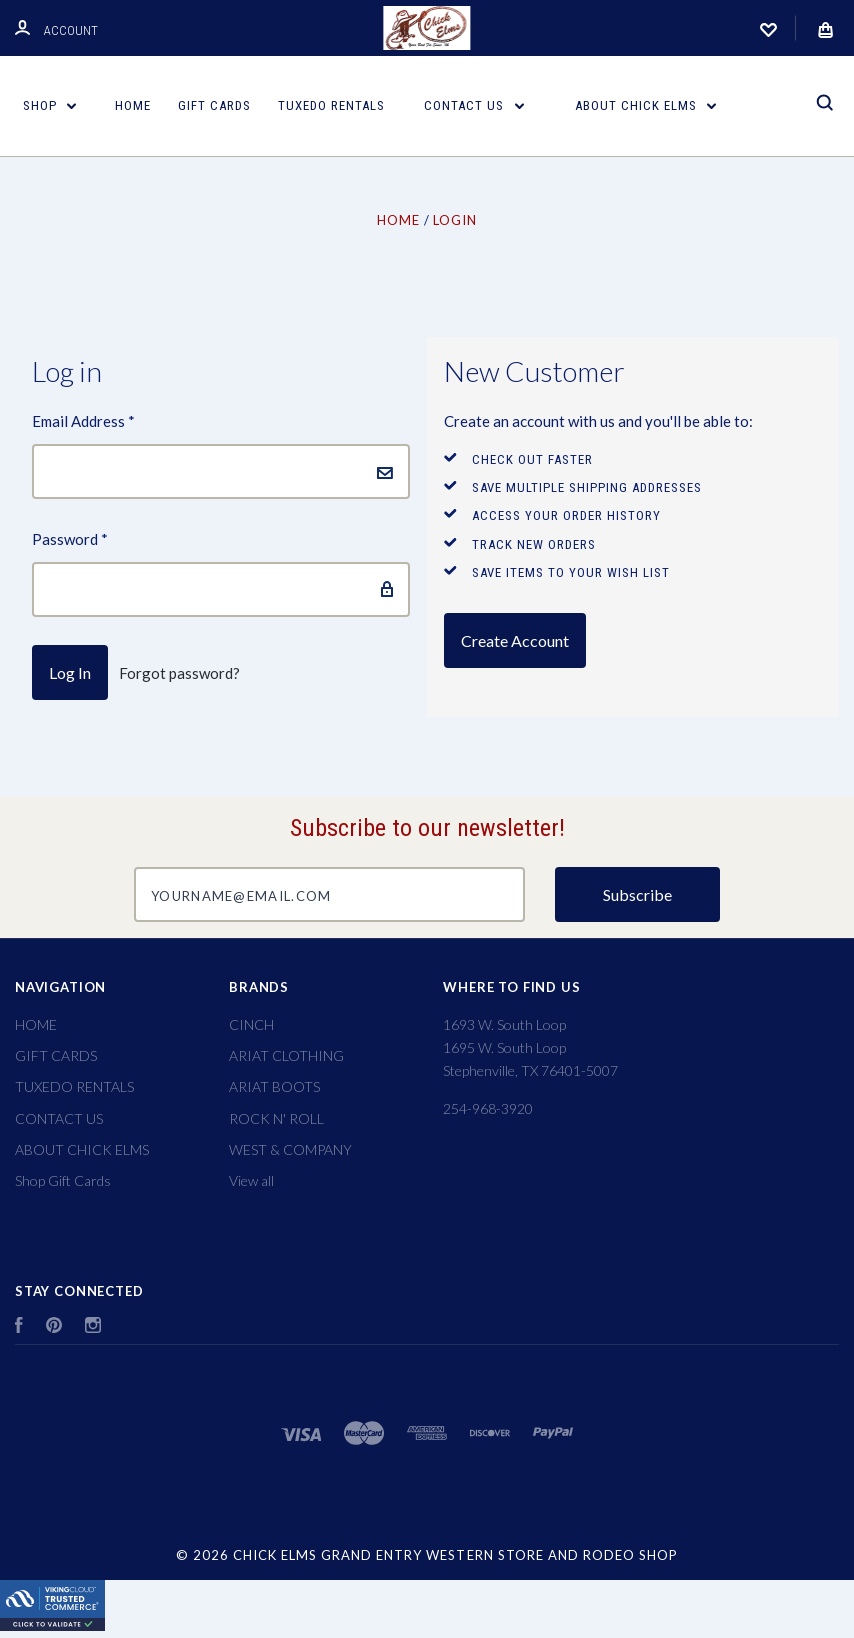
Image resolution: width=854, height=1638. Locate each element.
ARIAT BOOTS (274, 1086)
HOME (133, 105)
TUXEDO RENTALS (331, 105)
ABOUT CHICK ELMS (646, 105)
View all (251, 1180)
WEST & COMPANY (290, 1149)
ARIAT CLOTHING (286, 1055)
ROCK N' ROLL (276, 1118)
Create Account (515, 640)
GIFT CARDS (214, 105)
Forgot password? (179, 673)
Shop (50, 105)
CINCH (251, 1024)
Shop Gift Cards (63, 1180)
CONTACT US (474, 105)
